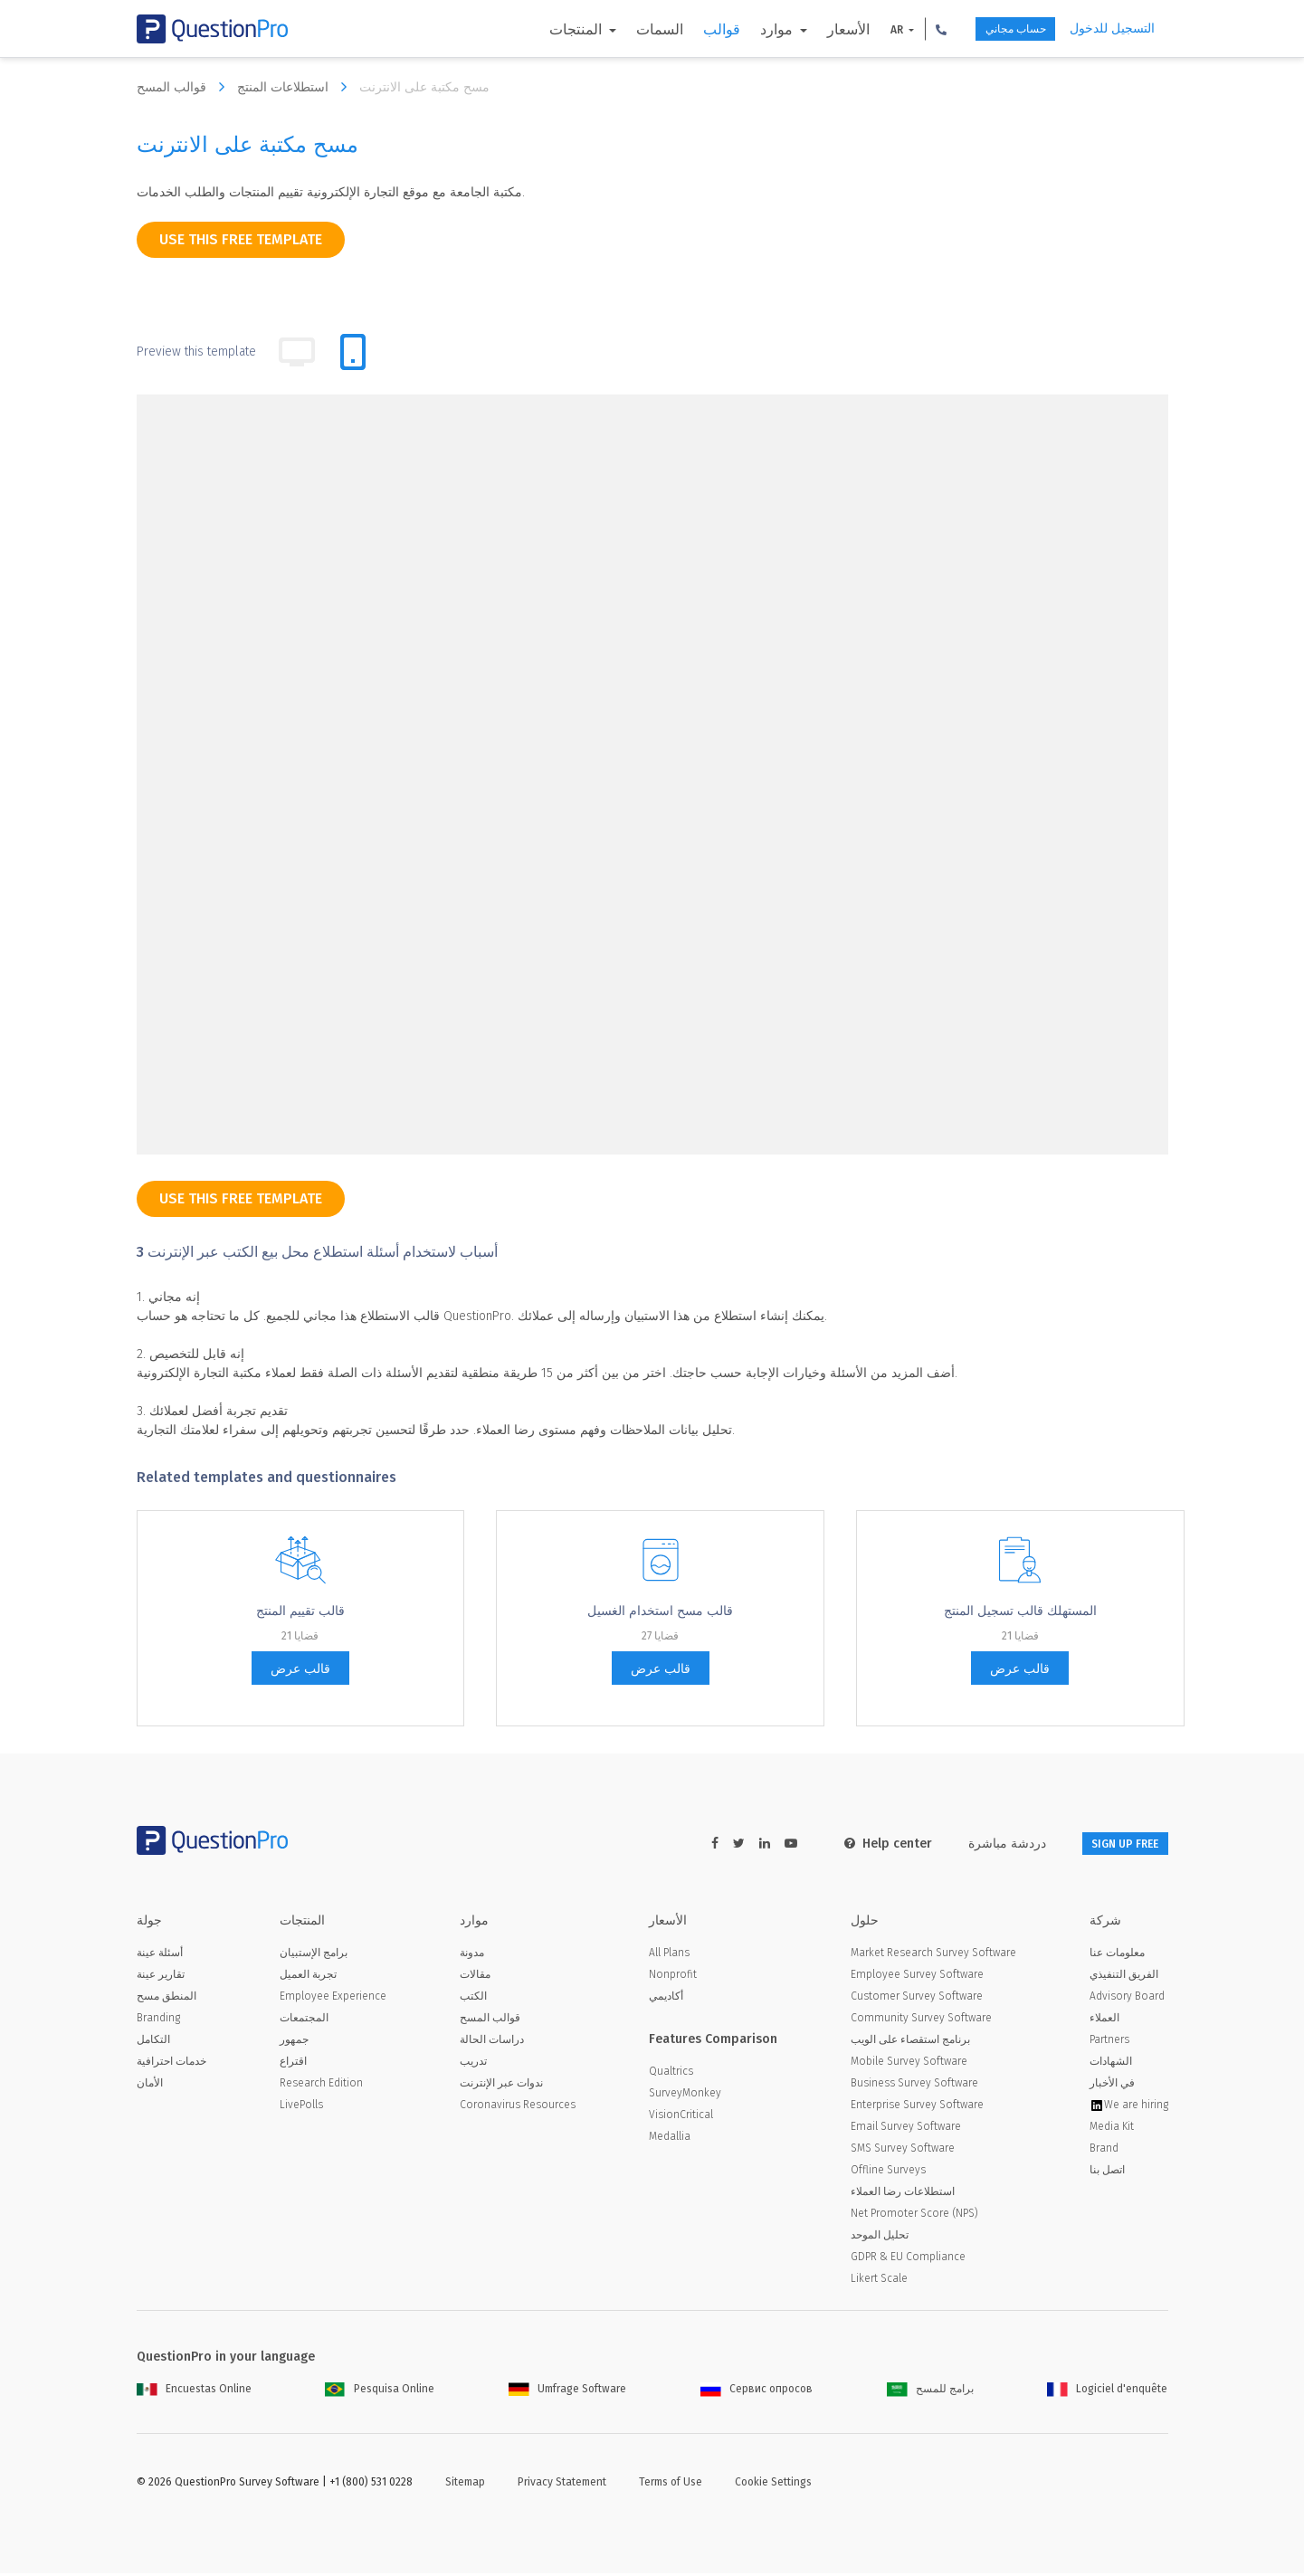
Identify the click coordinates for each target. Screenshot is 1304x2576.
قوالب (687, 29)
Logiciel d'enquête (1107, 2391)
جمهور (294, 2042)
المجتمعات (304, 2020)
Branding (158, 2020)
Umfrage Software (567, 2391)
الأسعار (814, 29)
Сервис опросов (756, 2391)
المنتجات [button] (543, 29)
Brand (1104, 2150)
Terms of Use (670, 2484)
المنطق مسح (166, 1998)
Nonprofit (673, 1977)
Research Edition (321, 2085)
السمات (625, 29)
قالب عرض (300, 1669)
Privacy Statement (562, 2484)
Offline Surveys (888, 2172)
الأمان (150, 2085)
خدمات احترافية (171, 2064)
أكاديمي (666, 1998)
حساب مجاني (996, 29)
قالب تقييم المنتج (300, 1611)
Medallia (669, 2139)
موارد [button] (744, 29)
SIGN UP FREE (1111, 1843)
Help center (860, 1843)
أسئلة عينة (160, 1955)
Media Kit (1112, 2129)
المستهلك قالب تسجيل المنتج (1020, 1611)
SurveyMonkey (685, 2095)
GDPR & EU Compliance (908, 2259)
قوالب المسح (185, 87)
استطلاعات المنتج (296, 87)
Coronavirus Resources (518, 2107)
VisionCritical (681, 2117)
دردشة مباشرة (979, 1843)
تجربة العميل (308, 1977)
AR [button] (863, 30)
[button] (907, 29)
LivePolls (301, 2107)
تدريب (473, 2064)
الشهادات (1111, 2064)
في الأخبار (1112, 2085)
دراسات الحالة (492, 2042)
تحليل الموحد (880, 2237)
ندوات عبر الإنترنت (501, 2085)
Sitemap (465, 2484)
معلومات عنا (1117, 1955)
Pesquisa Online (379, 2391)
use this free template (240, 239)
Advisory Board (1127, 1998)
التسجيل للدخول (1112, 28)
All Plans (669, 1955)
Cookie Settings (773, 2484)
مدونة (472, 1955)
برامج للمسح (930, 2391)
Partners (1109, 2042)
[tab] (353, 352)
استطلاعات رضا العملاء (903, 2194)
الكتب (473, 1998)
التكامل (153, 2042)
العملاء (1104, 2020)
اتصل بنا (1107, 2172)
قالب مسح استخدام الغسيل (660, 1611)
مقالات (475, 1977)
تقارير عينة (161, 1977)
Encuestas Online (194, 2391)
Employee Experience (333, 1998)
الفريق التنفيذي (1124, 1977)
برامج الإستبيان (313, 1955)
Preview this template (196, 351)
